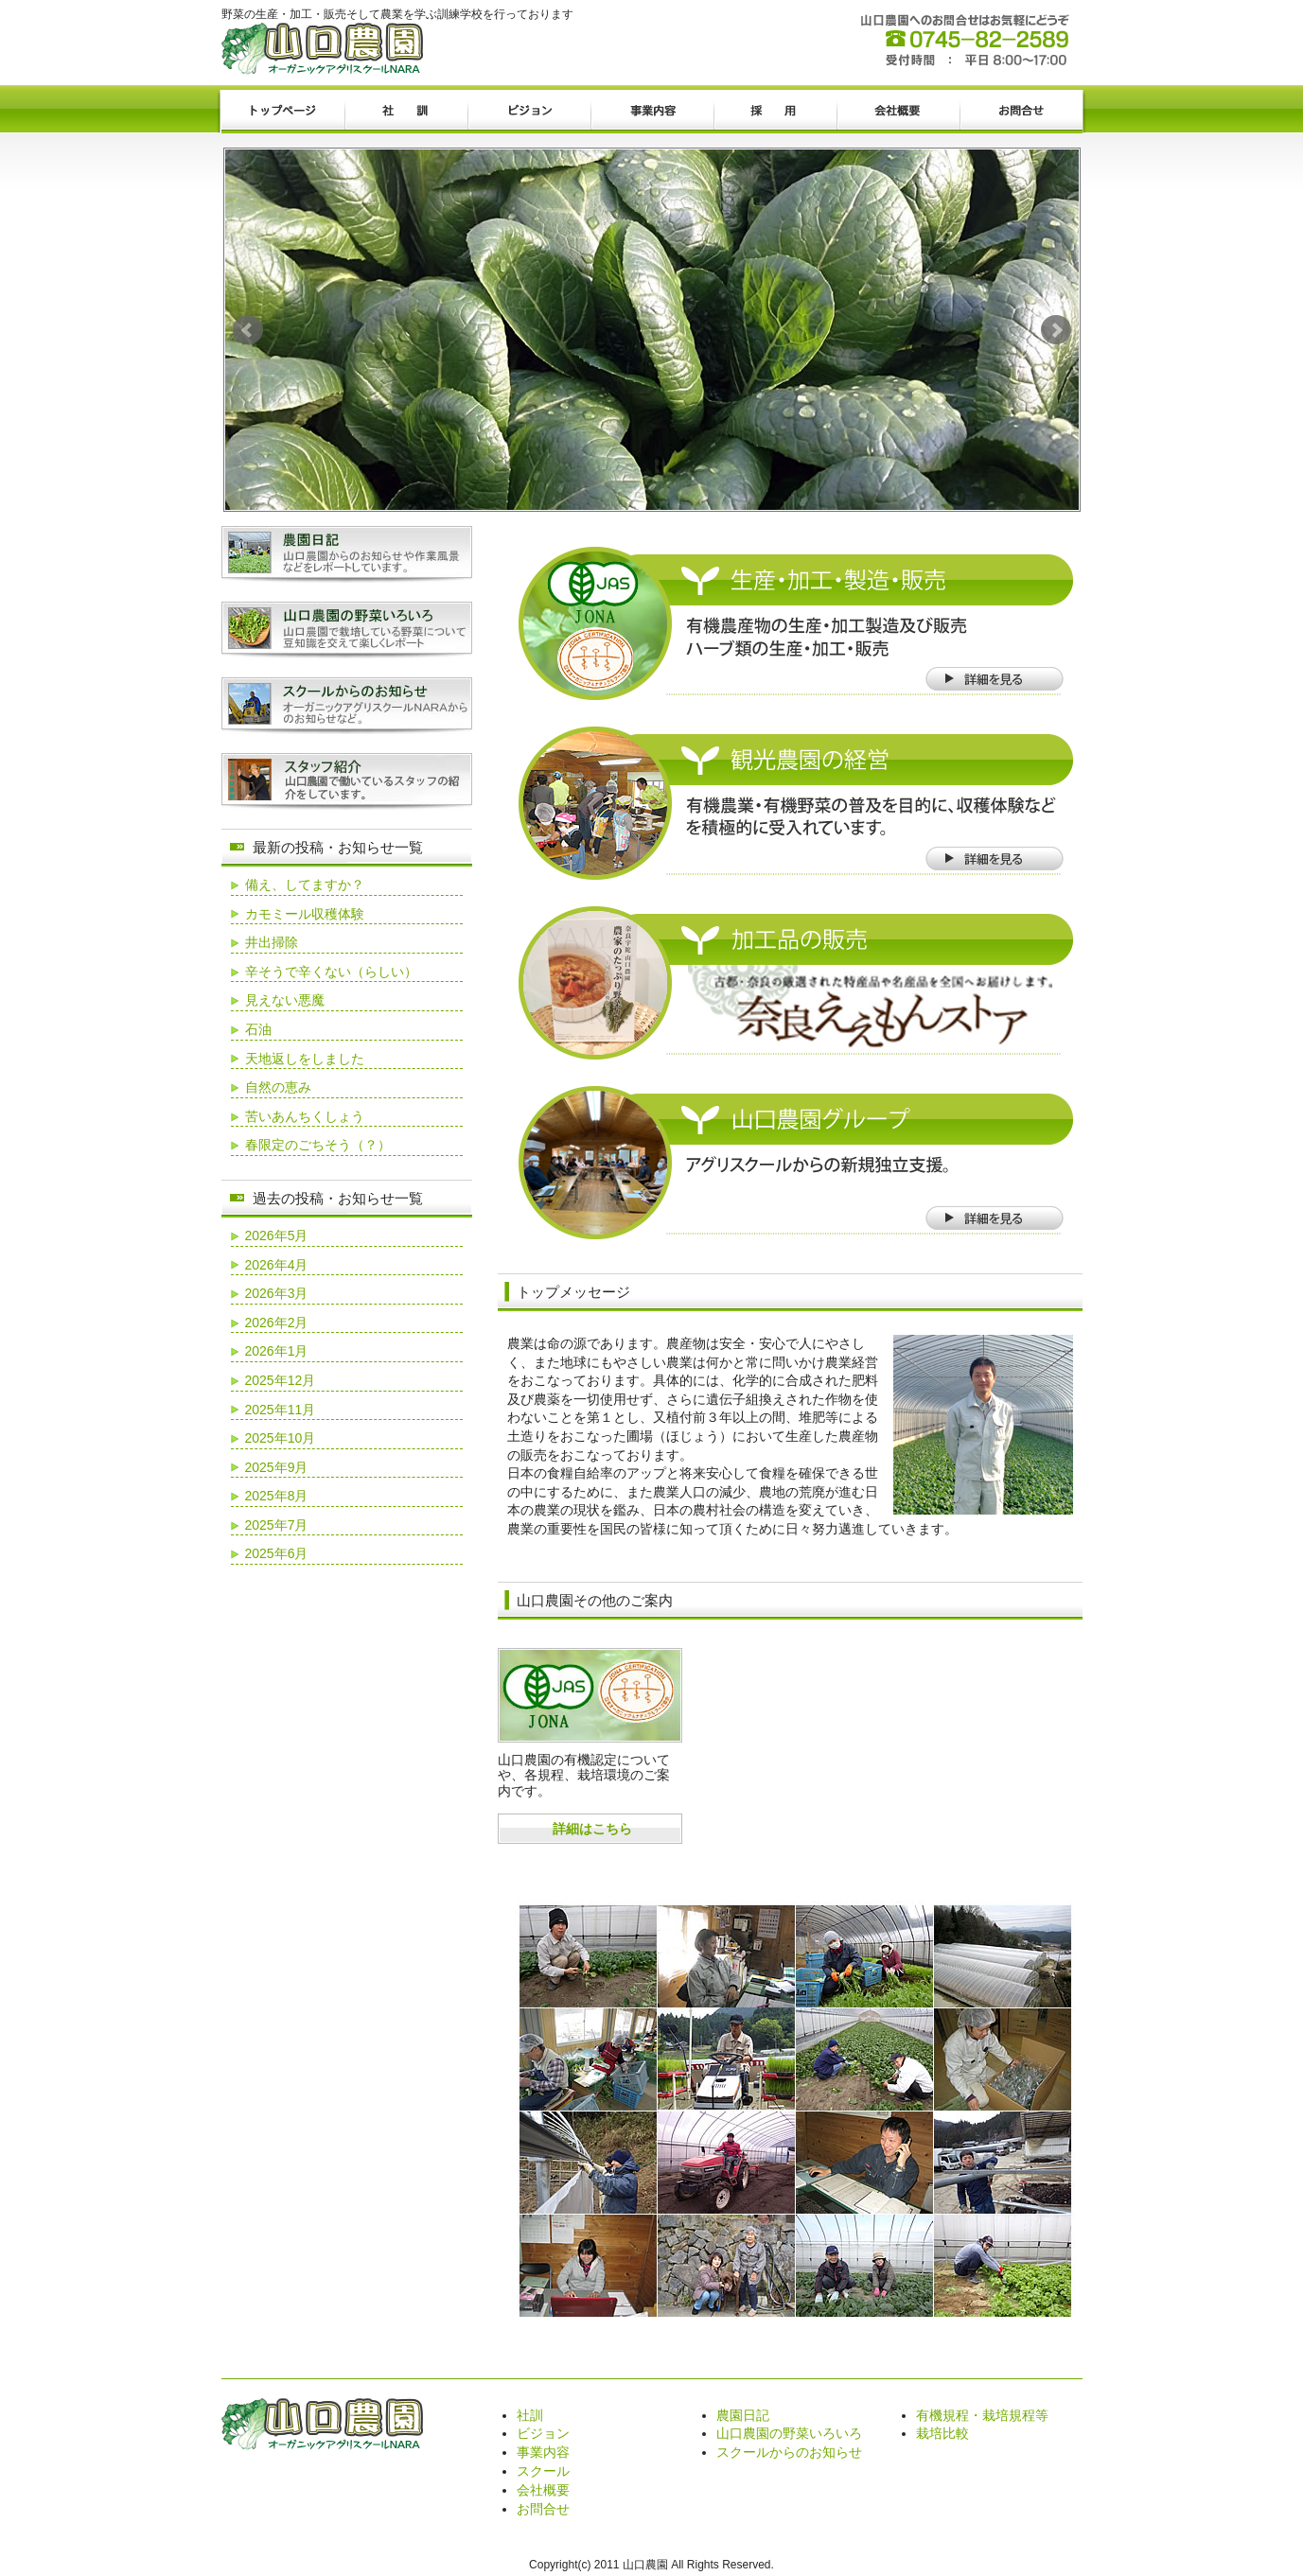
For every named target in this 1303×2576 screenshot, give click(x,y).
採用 (774, 111)
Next (1056, 330)
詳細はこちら (592, 1828)
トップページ (282, 111)
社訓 (405, 111)
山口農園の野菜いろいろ (789, 2433)
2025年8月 (276, 1495)
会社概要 (898, 111)
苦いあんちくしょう (304, 1116)
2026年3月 (276, 1293)
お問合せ (1021, 111)
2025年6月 (276, 1553)
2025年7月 (276, 1525)
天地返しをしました (304, 1058)
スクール (543, 2471)
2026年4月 (276, 1264)
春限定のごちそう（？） (318, 1144)
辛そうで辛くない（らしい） (331, 971)
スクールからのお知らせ (789, 2452)
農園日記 (742, 2415)
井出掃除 (271, 942)
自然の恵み (278, 1087)
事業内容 (651, 111)
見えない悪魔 (285, 1000)
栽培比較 (942, 2433)
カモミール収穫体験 (304, 913)
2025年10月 (280, 1438)
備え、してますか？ (304, 884)
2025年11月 (280, 1409)
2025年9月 (276, 1467)
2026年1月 (276, 1350)
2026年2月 (276, 1322)
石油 (258, 1029)
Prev (248, 330)
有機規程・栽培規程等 (982, 2415)
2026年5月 (276, 1235)
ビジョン (528, 111)
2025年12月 (280, 1380)
